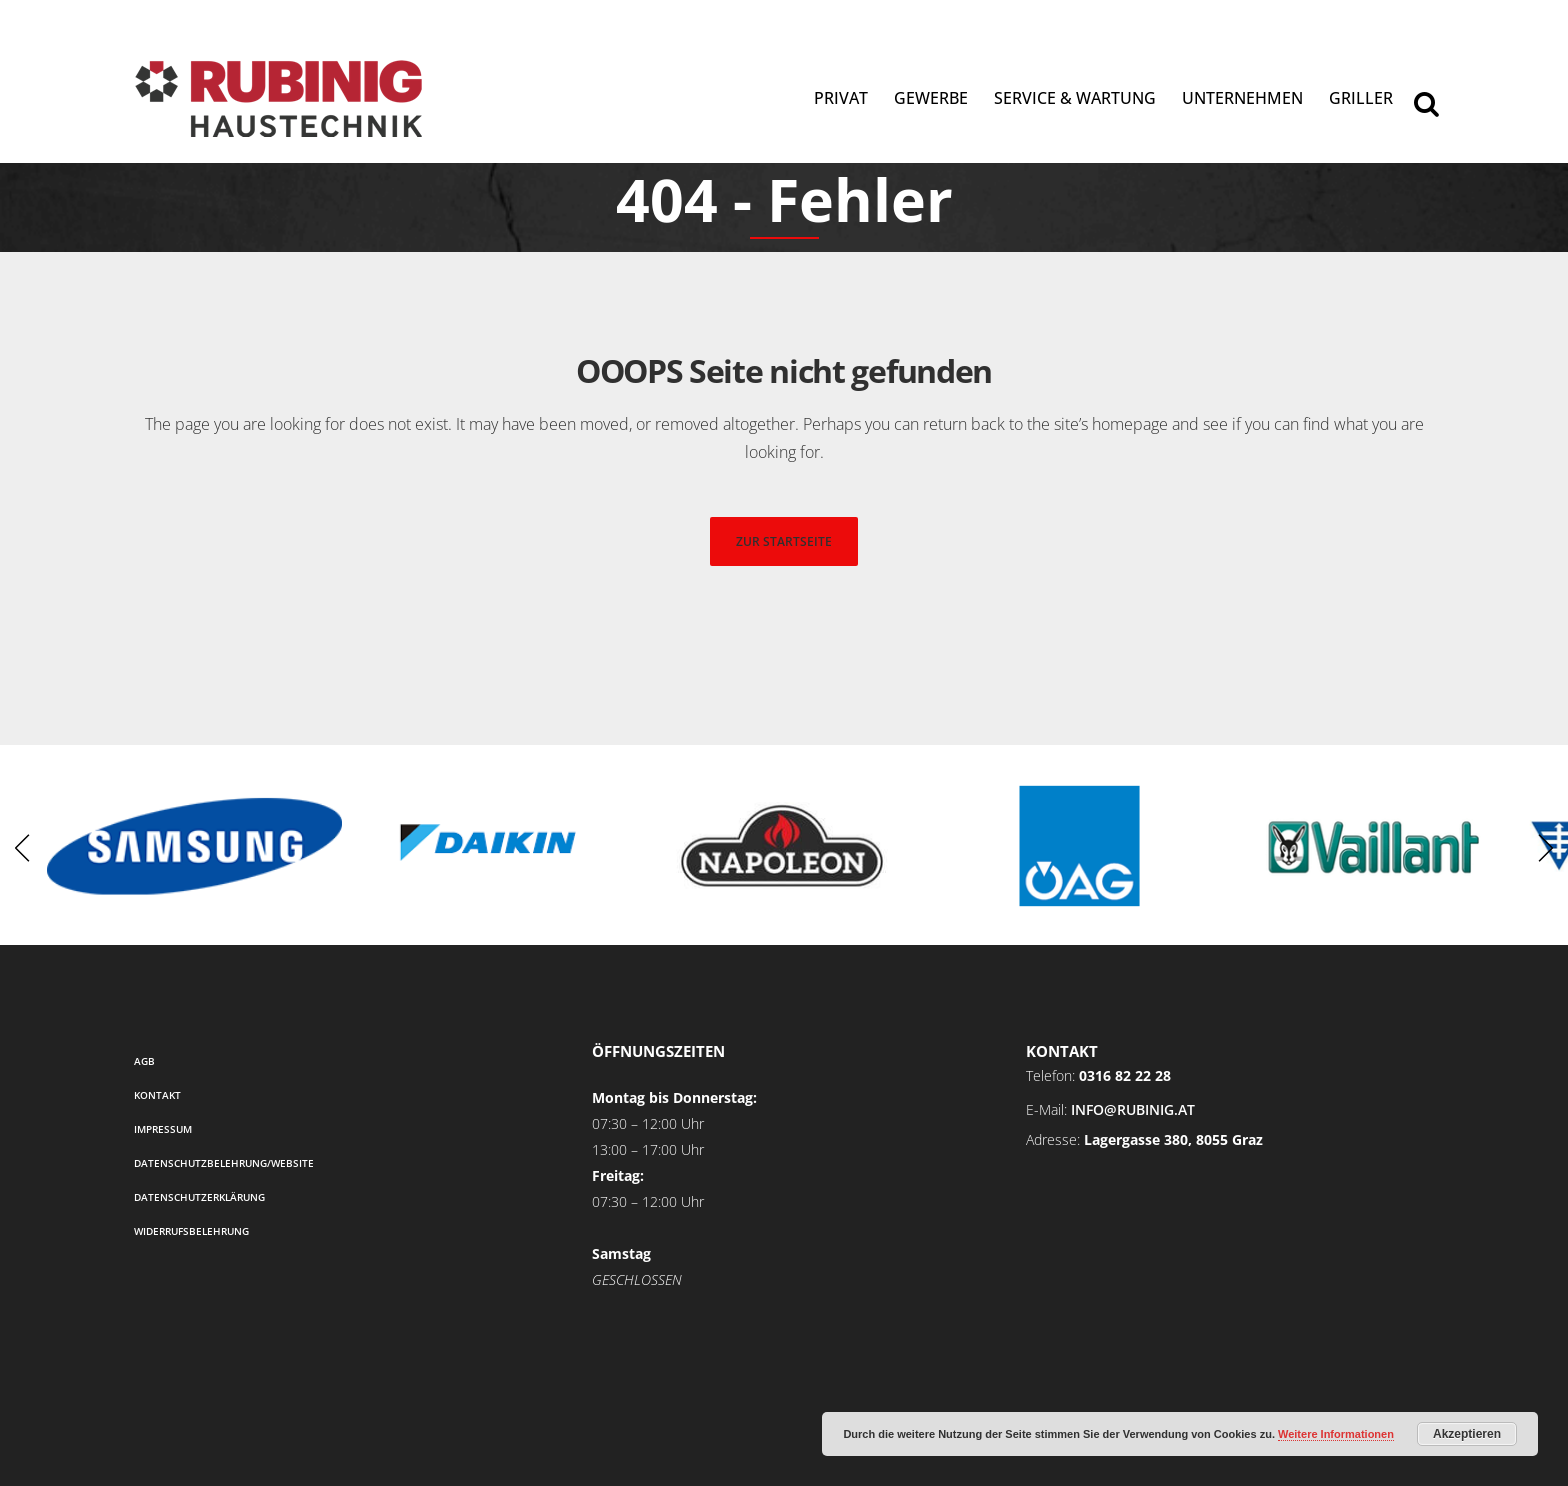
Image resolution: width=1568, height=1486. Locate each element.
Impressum (163, 1129)
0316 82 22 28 (1125, 1075)
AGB (144, 1061)
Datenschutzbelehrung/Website (224, 1163)
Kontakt (157, 1095)
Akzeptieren (1467, 1434)
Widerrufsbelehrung (191, 1231)
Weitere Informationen (1336, 1434)
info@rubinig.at (1133, 1109)
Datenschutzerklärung (199, 1197)
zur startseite (784, 541)
